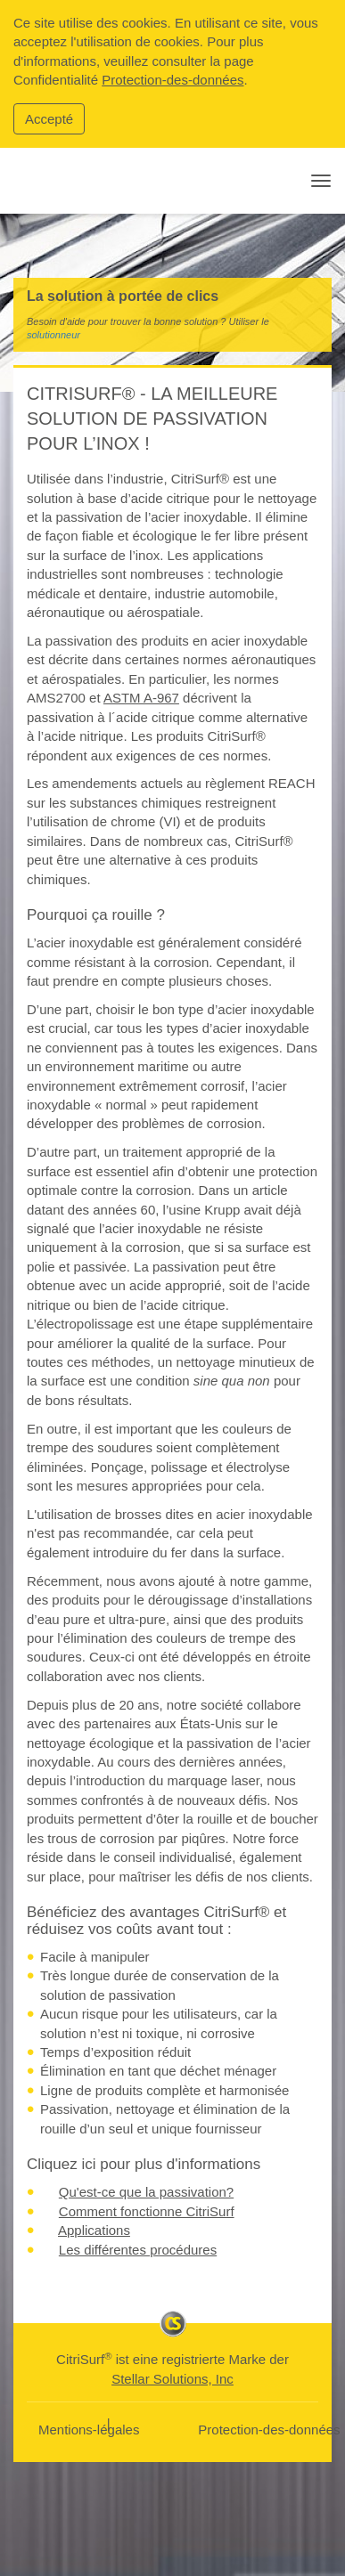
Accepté (49, 118)
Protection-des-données (172, 79)
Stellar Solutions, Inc (172, 2378)
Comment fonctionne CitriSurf (146, 2211)
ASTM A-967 (141, 697)
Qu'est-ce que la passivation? (146, 2191)
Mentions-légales (88, 2429)
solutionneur (53, 334)
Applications (94, 2230)
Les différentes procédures (138, 2249)
